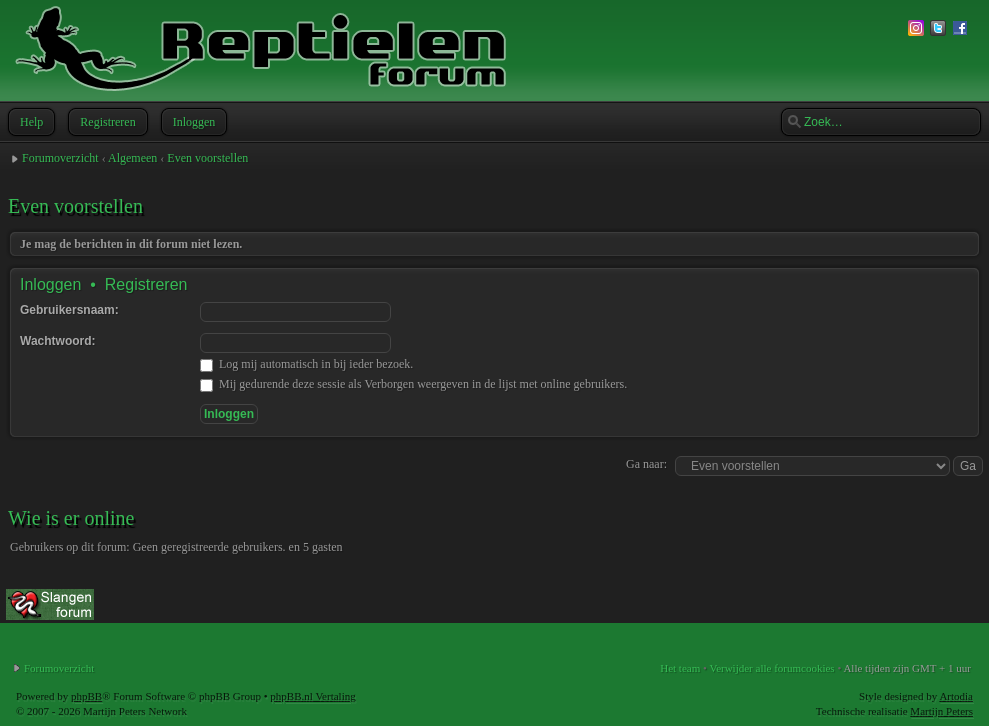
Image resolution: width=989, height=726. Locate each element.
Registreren (105, 122)
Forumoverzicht (60, 158)
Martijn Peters (941, 711)
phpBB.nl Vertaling (312, 696)
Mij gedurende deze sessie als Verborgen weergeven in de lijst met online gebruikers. (413, 384)
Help (29, 122)
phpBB (86, 696)
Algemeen (132, 158)
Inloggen (192, 122)
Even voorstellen (207, 158)
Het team (680, 668)
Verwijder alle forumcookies (771, 668)
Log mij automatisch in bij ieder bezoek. (306, 364)
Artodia (956, 696)
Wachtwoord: (58, 341)
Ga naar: (646, 464)
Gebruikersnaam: (69, 310)
